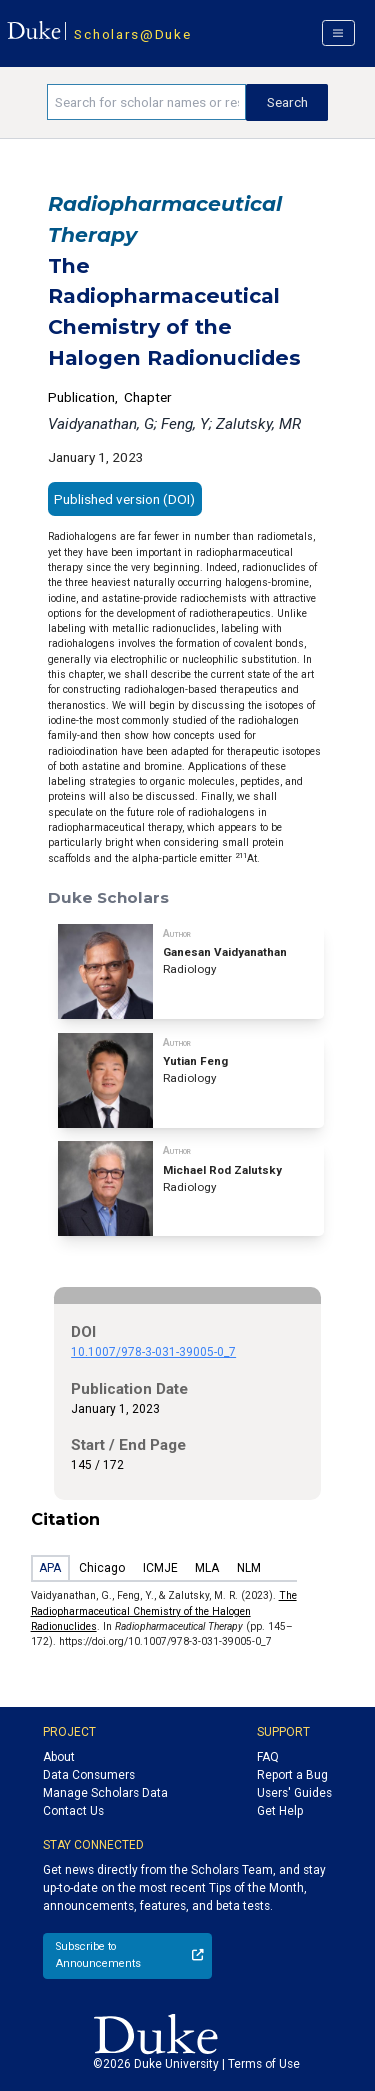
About (59, 1757)
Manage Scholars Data (105, 1793)
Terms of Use (264, 2064)
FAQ (268, 1757)
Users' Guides (294, 1793)
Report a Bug (292, 1775)
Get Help (280, 1811)
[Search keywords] (146, 102)
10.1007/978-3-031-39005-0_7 (153, 1352)
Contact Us (73, 1811)
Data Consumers (89, 1775)
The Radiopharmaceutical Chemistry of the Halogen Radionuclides (164, 1611)
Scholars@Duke (132, 34)
